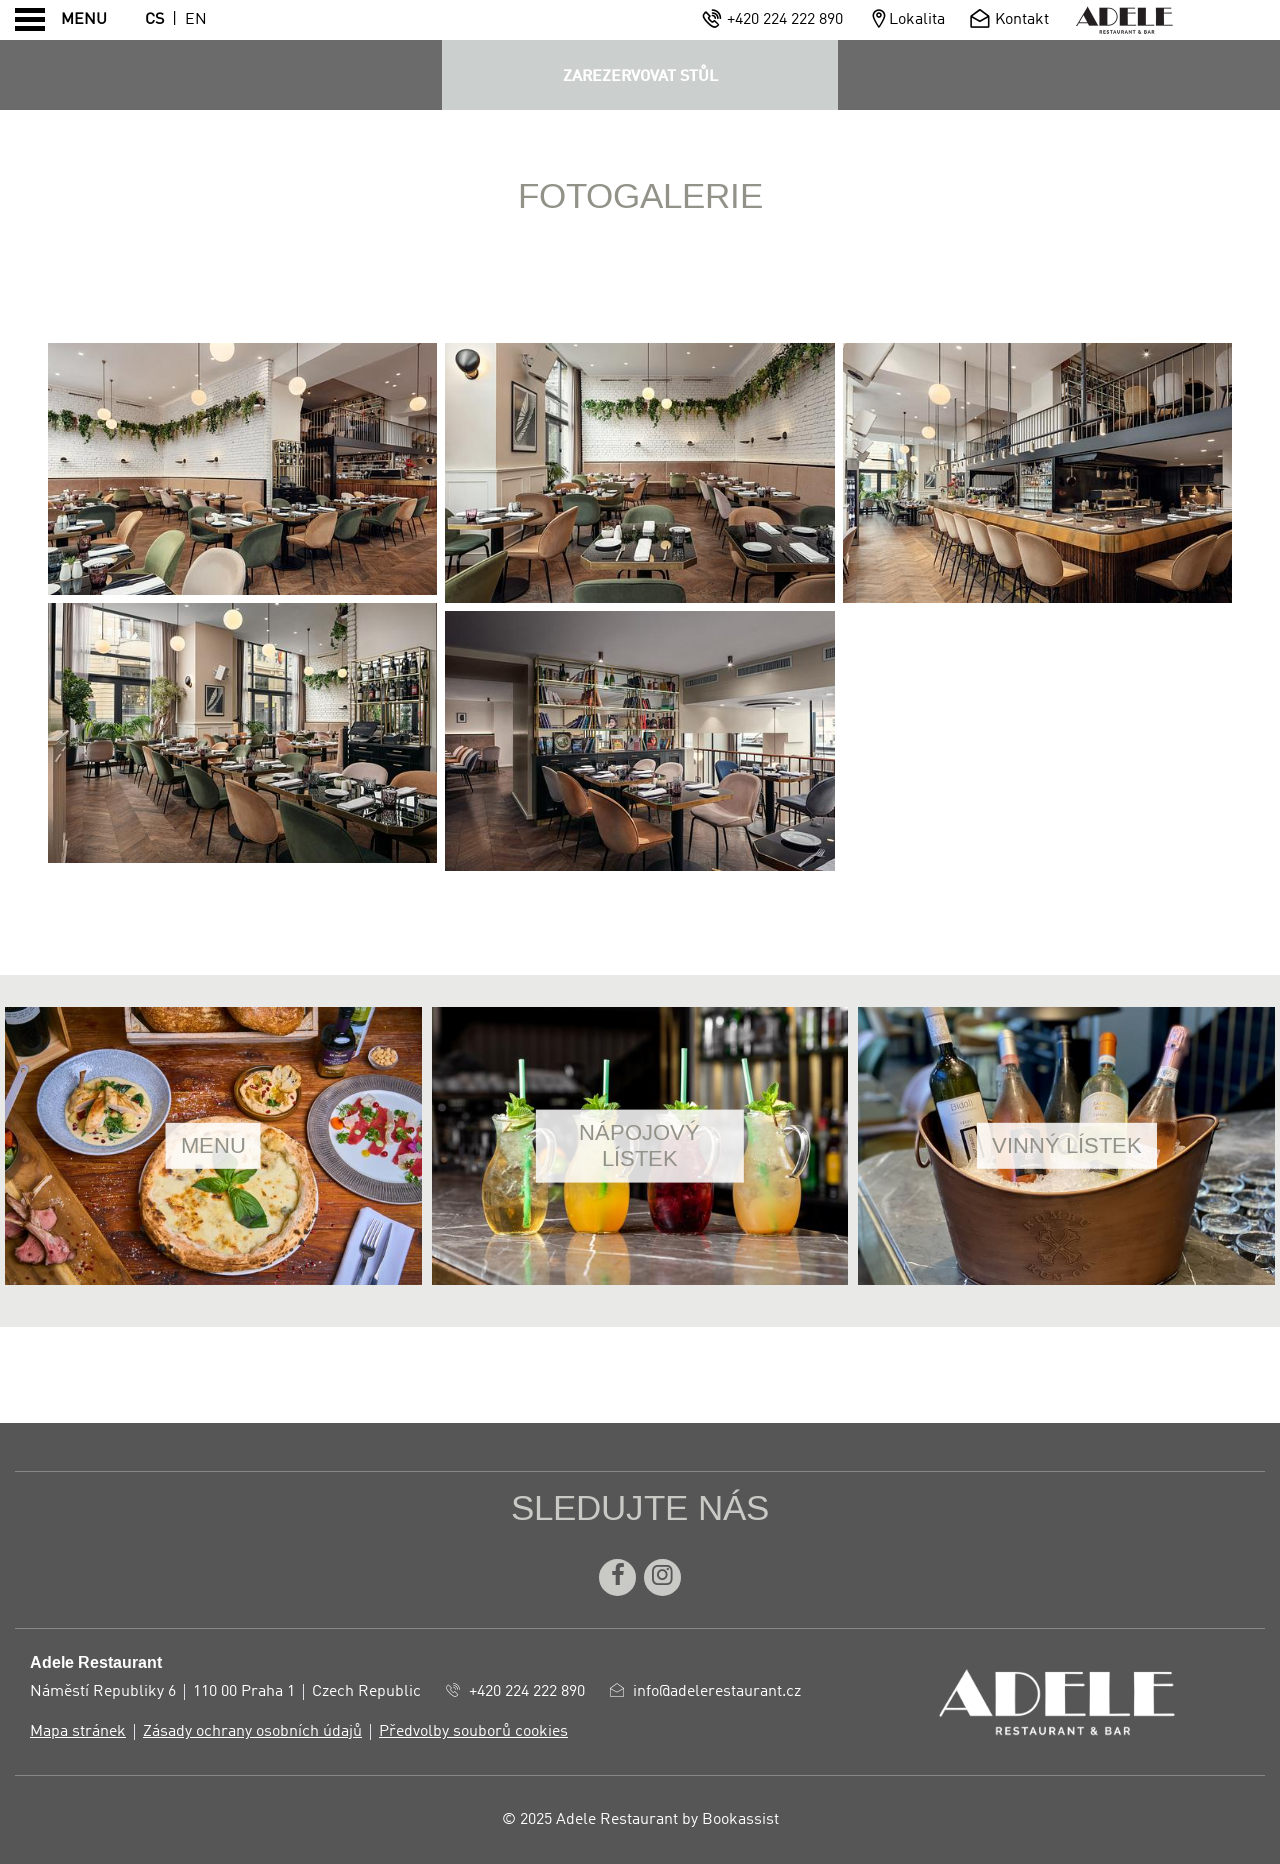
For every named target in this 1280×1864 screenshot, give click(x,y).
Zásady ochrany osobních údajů (252, 1732)
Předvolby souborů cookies (473, 1732)
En (196, 20)
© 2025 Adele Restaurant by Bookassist (640, 1820)
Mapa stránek (78, 1732)
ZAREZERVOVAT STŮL (640, 77)
